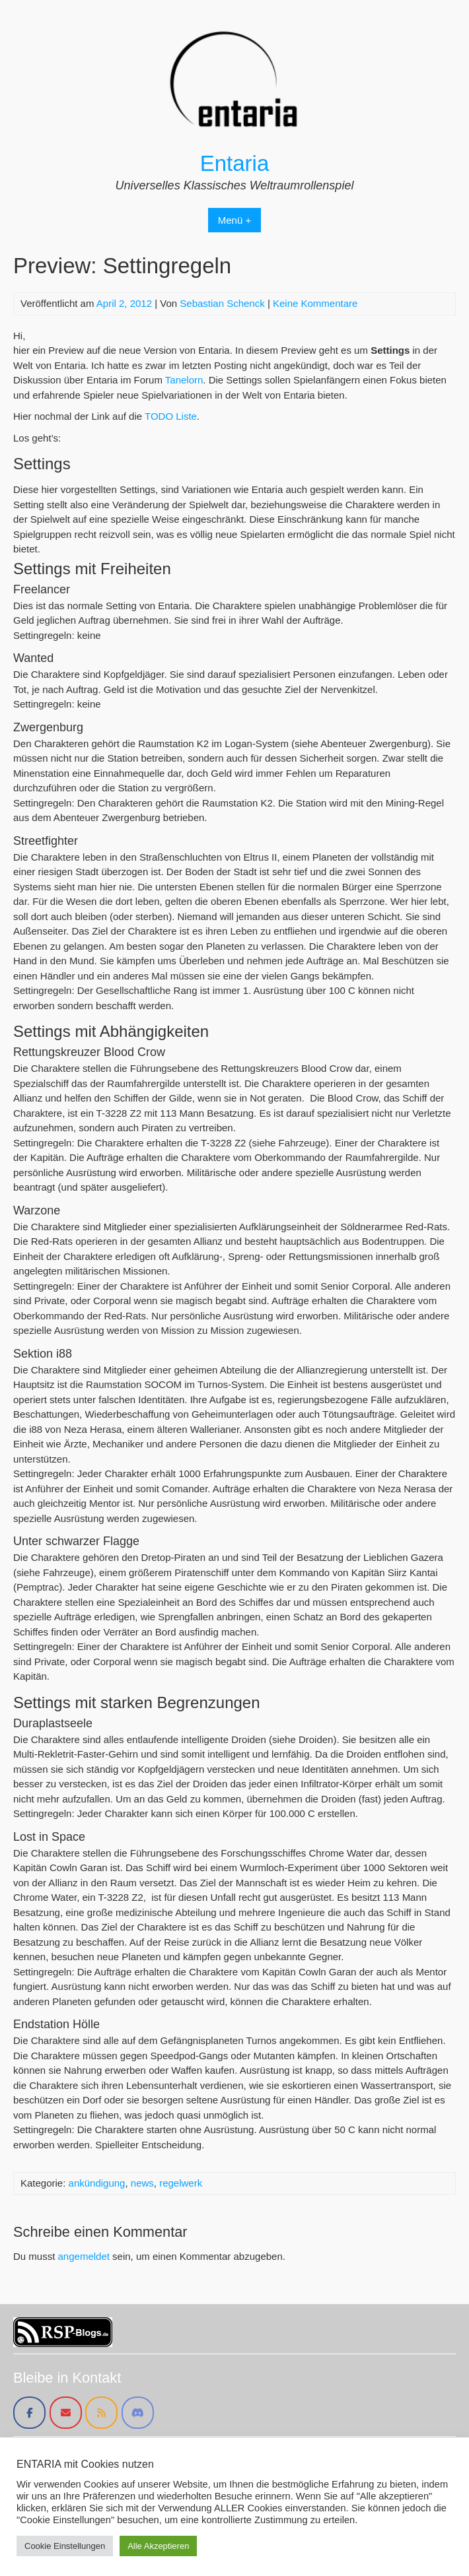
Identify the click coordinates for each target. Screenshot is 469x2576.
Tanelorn (184, 379)
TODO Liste (171, 416)
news (142, 2183)
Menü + (234, 220)
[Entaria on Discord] (138, 2412)
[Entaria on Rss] (101, 2412)
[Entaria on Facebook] (29, 2412)
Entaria (235, 163)
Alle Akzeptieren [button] (158, 2546)
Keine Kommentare (315, 303)
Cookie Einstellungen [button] (64, 2546)
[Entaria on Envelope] (66, 2412)
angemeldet (84, 2256)
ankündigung (97, 2183)
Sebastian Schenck (222, 303)
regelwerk (180, 2183)
